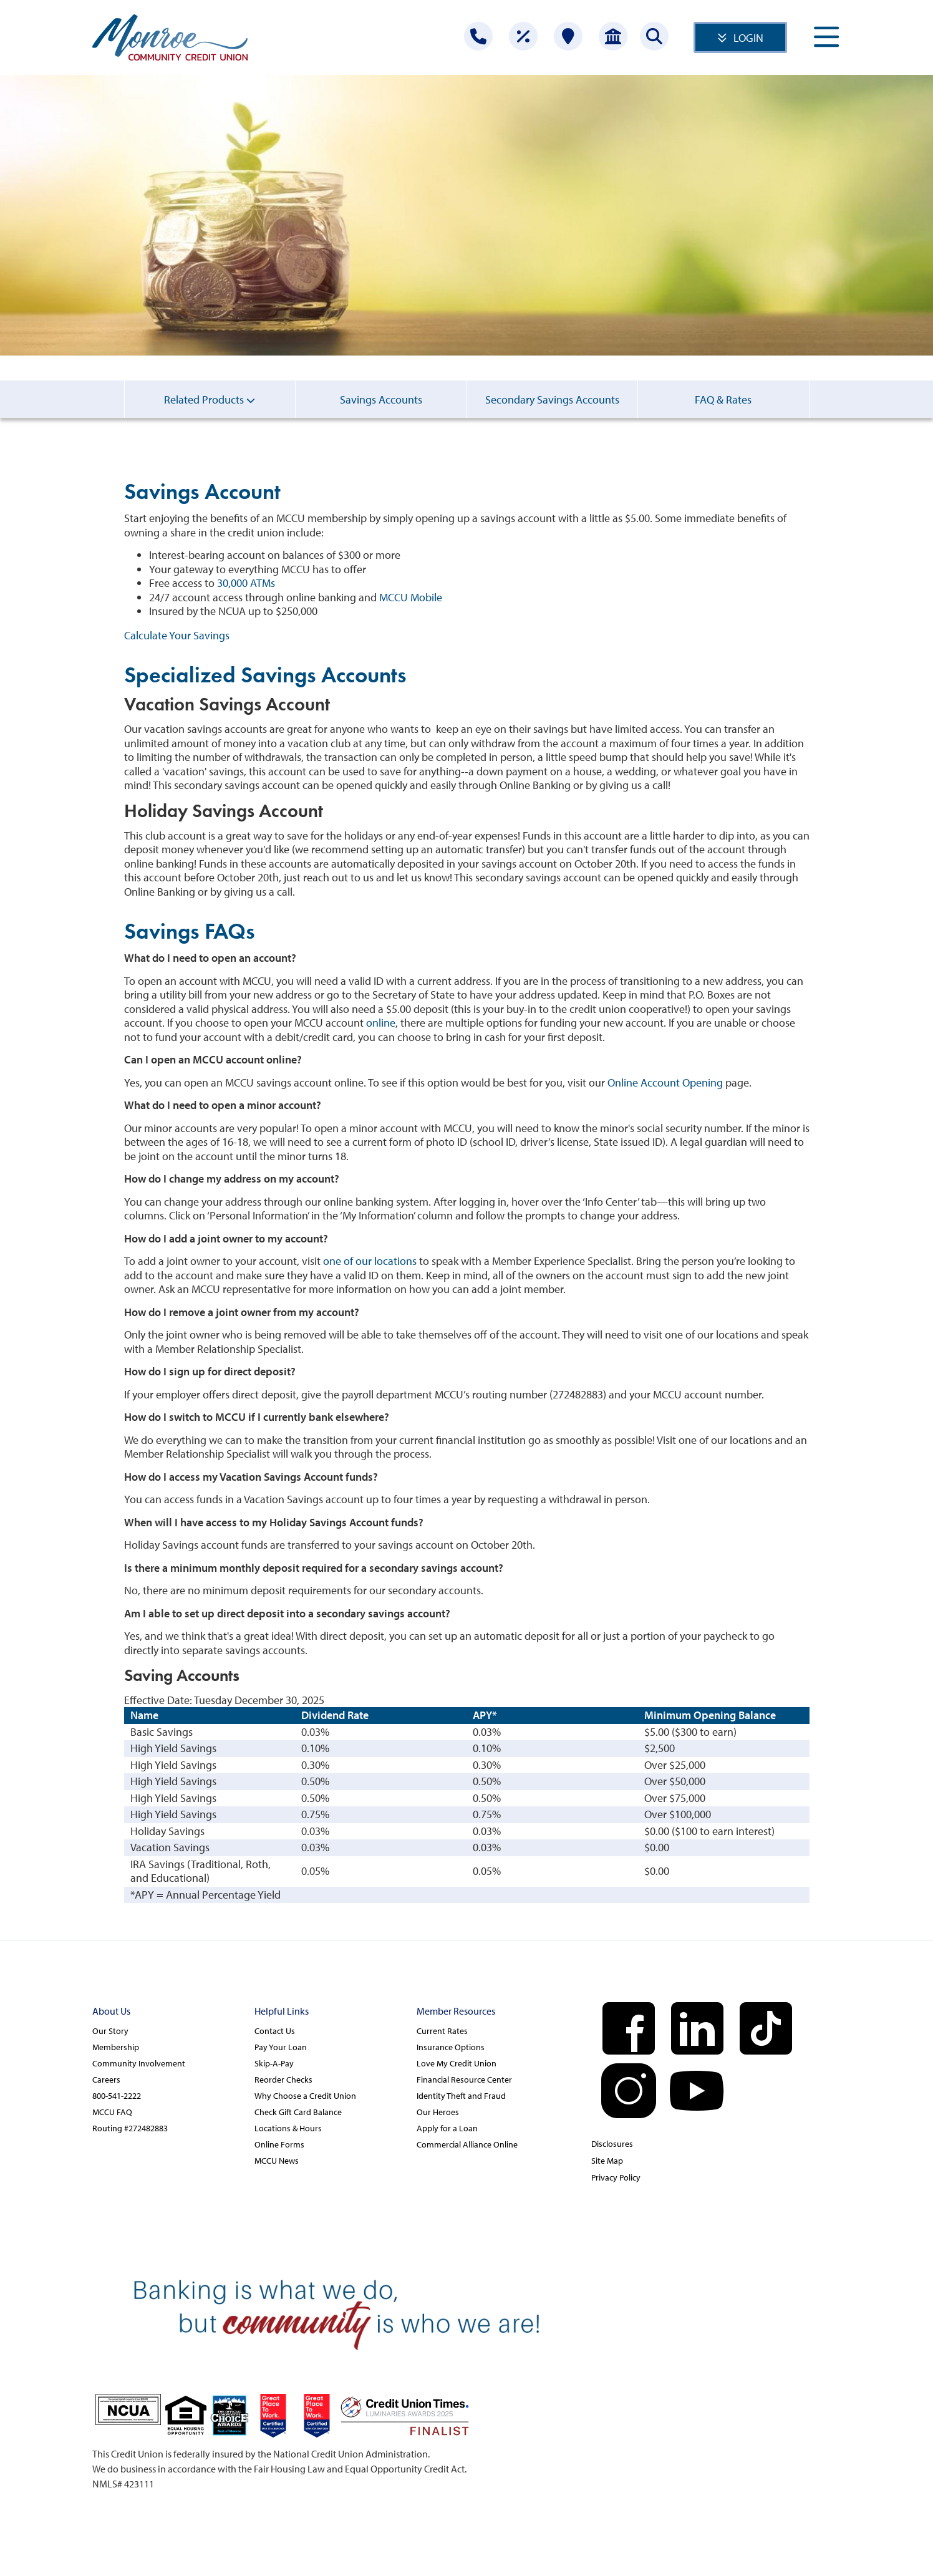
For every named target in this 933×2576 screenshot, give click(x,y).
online (380, 1022)
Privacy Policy (616, 2177)
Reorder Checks (283, 2079)
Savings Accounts (381, 405)
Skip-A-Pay (274, 2063)
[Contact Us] (478, 36)
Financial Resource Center (464, 2079)
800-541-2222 (116, 2095)
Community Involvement (138, 2063)
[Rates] (523, 36)
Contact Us (274, 2030)
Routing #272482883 (130, 2128)
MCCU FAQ (112, 2112)
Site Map (607, 2160)
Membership (115, 2047)
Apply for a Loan (447, 2128)
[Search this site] (654, 36)
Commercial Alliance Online (467, 2144)
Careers (106, 2079)
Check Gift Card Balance (298, 2112)
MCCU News (276, 2160)
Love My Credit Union (456, 2063)
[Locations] (568, 36)
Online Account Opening (665, 1082)
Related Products (209, 399)
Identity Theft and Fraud (461, 2095)
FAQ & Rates (723, 405)
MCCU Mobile (410, 597)
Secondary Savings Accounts (552, 405)
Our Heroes (438, 2112)
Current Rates (442, 2030)
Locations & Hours (288, 2128)
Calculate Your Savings (177, 635)
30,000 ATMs (246, 583)
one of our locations (370, 1261)
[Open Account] (613, 36)
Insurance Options (451, 2047)
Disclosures (612, 2143)
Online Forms (279, 2144)
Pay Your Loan (280, 2047)
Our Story (110, 2030)
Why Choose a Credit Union (305, 2095)
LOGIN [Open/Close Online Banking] (748, 38)
